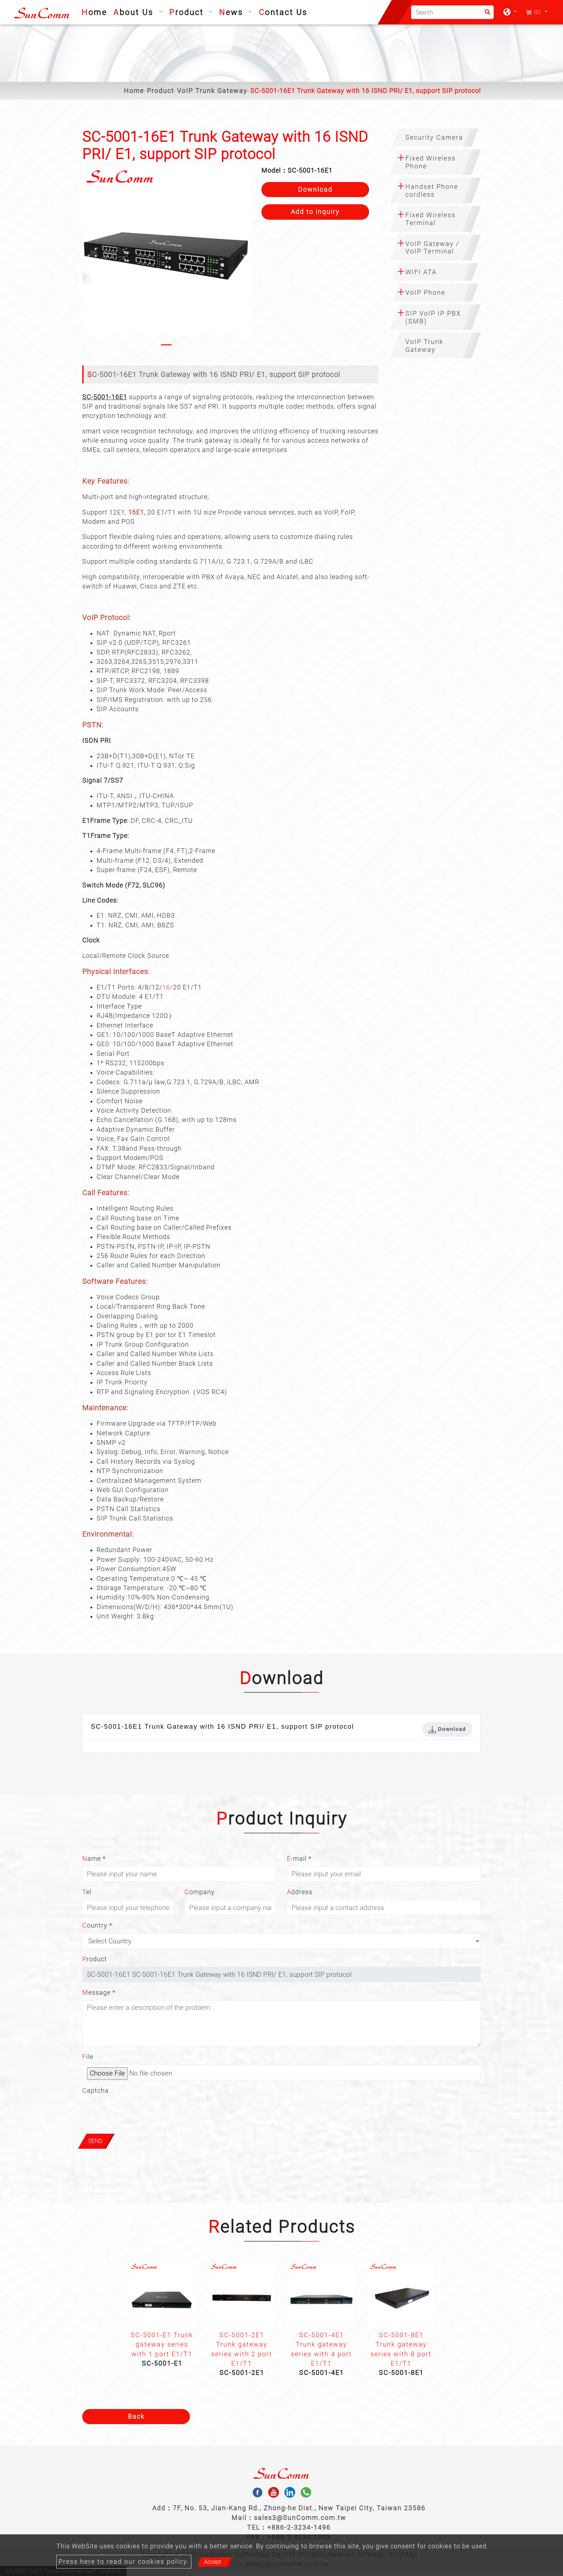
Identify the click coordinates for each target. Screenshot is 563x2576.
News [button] (232, 12)
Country (97, 1925)
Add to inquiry (315, 211)
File (87, 2056)
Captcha (95, 2090)
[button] (88, 257)
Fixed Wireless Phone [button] (430, 162)
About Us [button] (134, 12)
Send (95, 2141)
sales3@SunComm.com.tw (300, 2517)
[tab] (435, 137)
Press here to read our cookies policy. (124, 2561)
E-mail (299, 1858)
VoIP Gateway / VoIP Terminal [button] (432, 247)
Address (299, 1892)
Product (160, 90)
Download (315, 189)
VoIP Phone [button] (425, 292)
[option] (162, 2316)
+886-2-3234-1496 (299, 2527)
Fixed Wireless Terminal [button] (430, 219)
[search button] (485, 14)
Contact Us (283, 12)
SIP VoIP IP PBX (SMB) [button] (433, 317)
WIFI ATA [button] (421, 272)
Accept (212, 2561)
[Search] (452, 12)
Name (94, 1858)
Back (136, 2416)
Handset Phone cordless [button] (431, 190)
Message (99, 1992)
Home (96, 11)
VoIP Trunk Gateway (212, 90)
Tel (87, 1892)
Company (200, 1892)
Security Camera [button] (434, 137)
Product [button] (187, 12)
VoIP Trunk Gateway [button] (424, 345)
